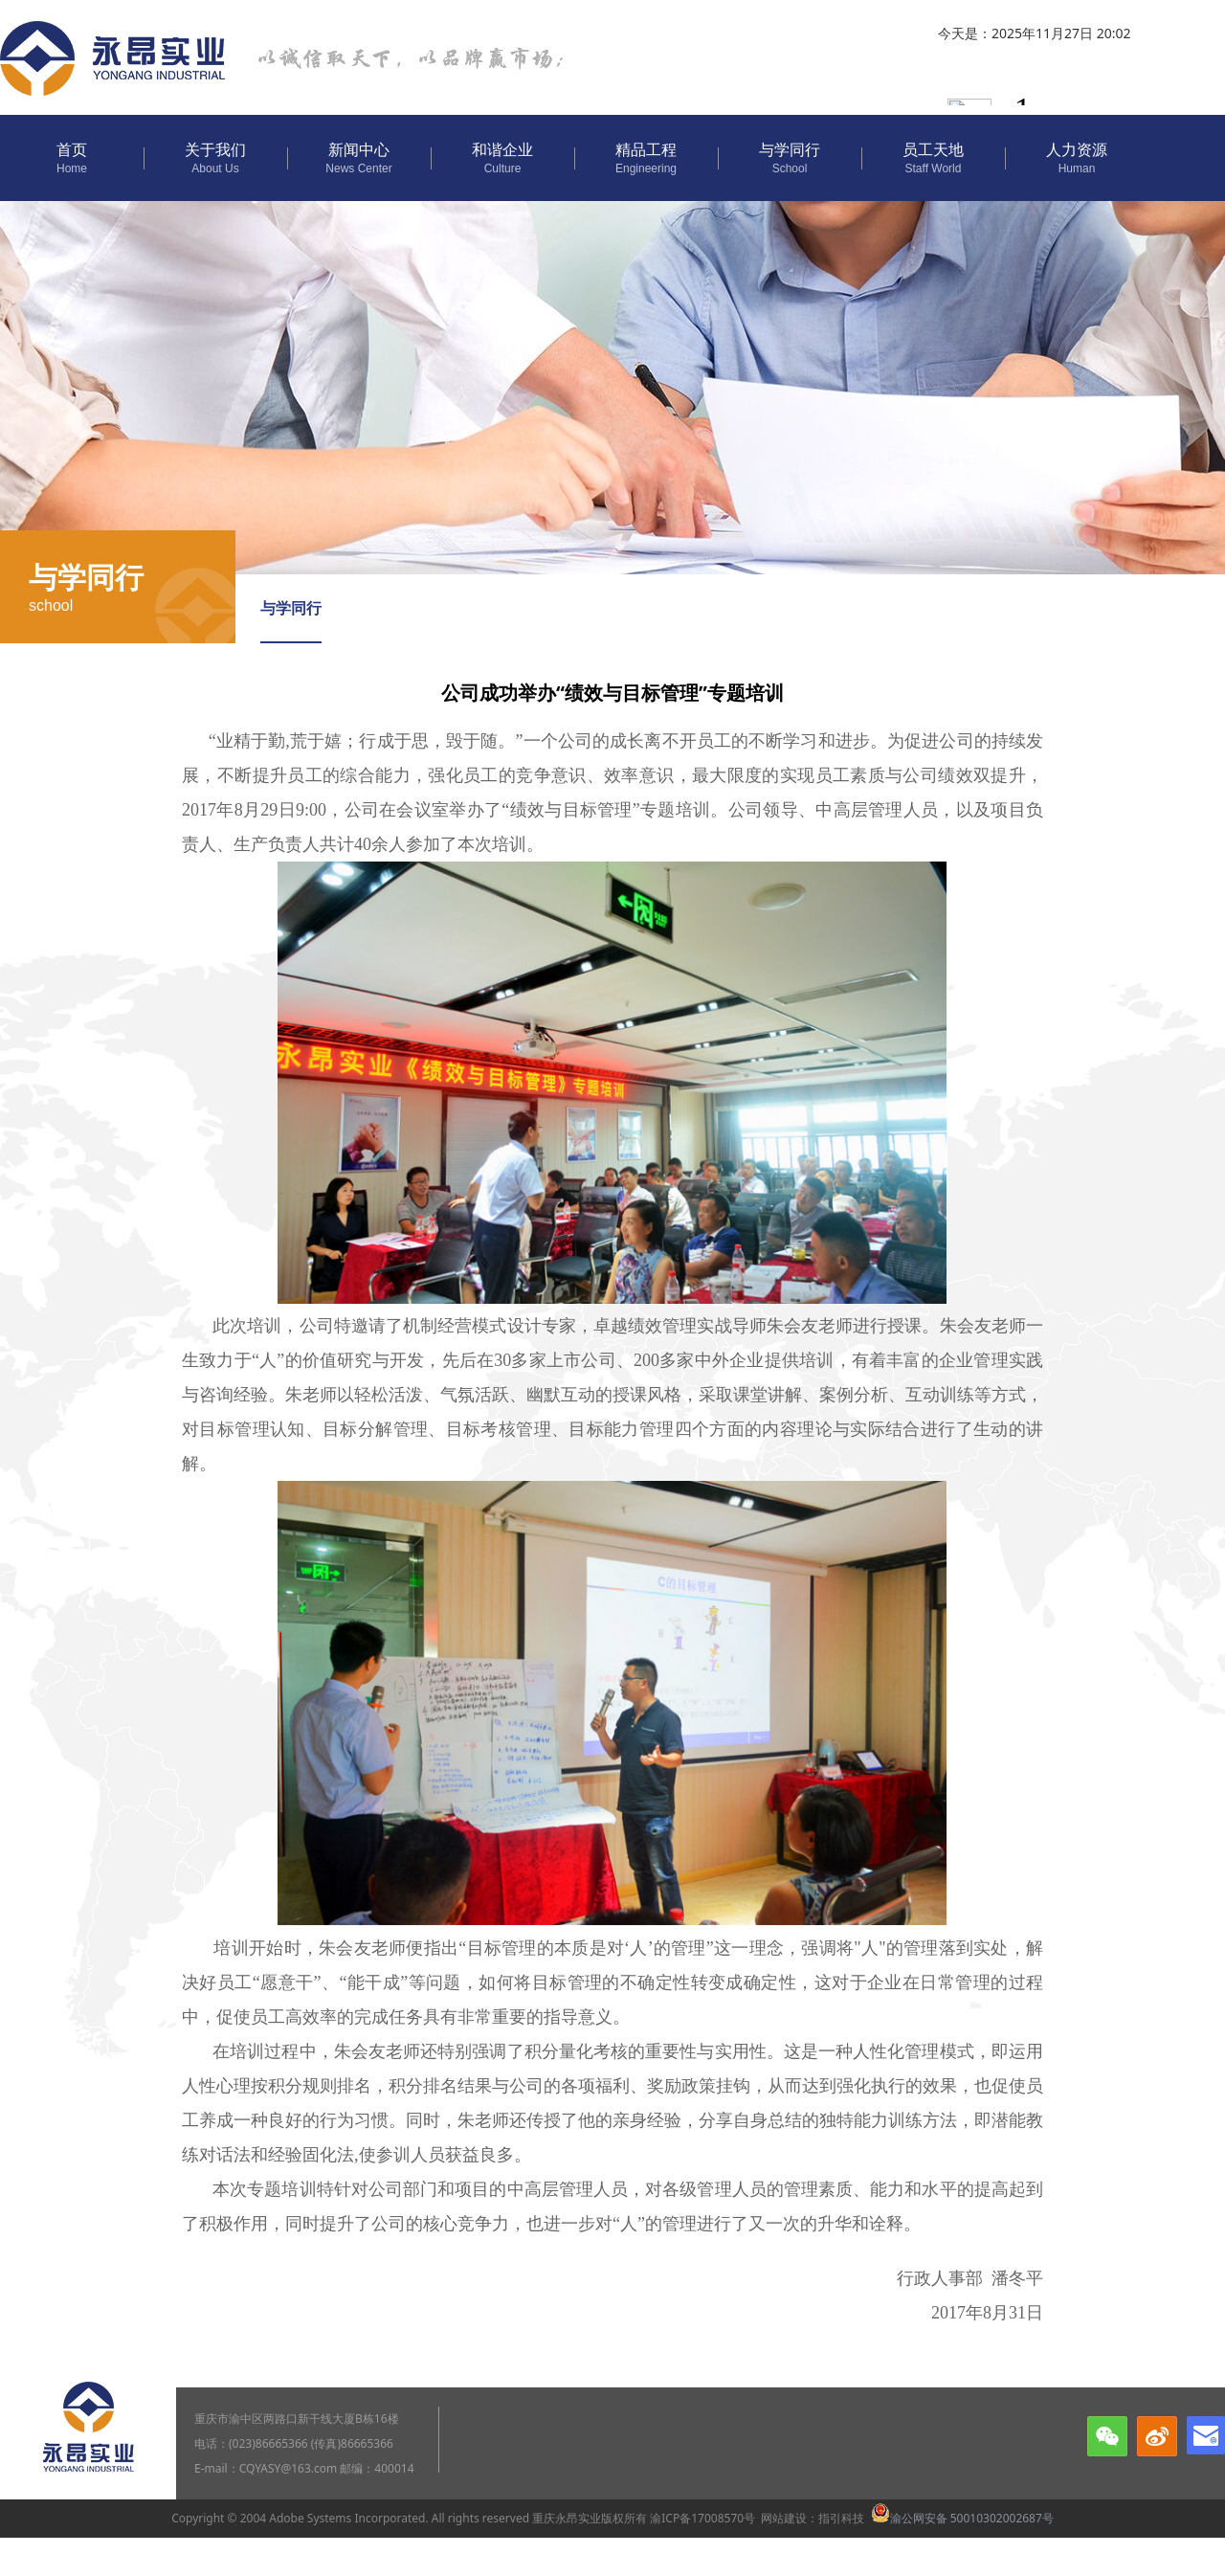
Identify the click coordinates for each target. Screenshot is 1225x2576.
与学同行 (291, 607)
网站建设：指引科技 (812, 2518)
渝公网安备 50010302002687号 (962, 2518)
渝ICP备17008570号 (702, 2518)
